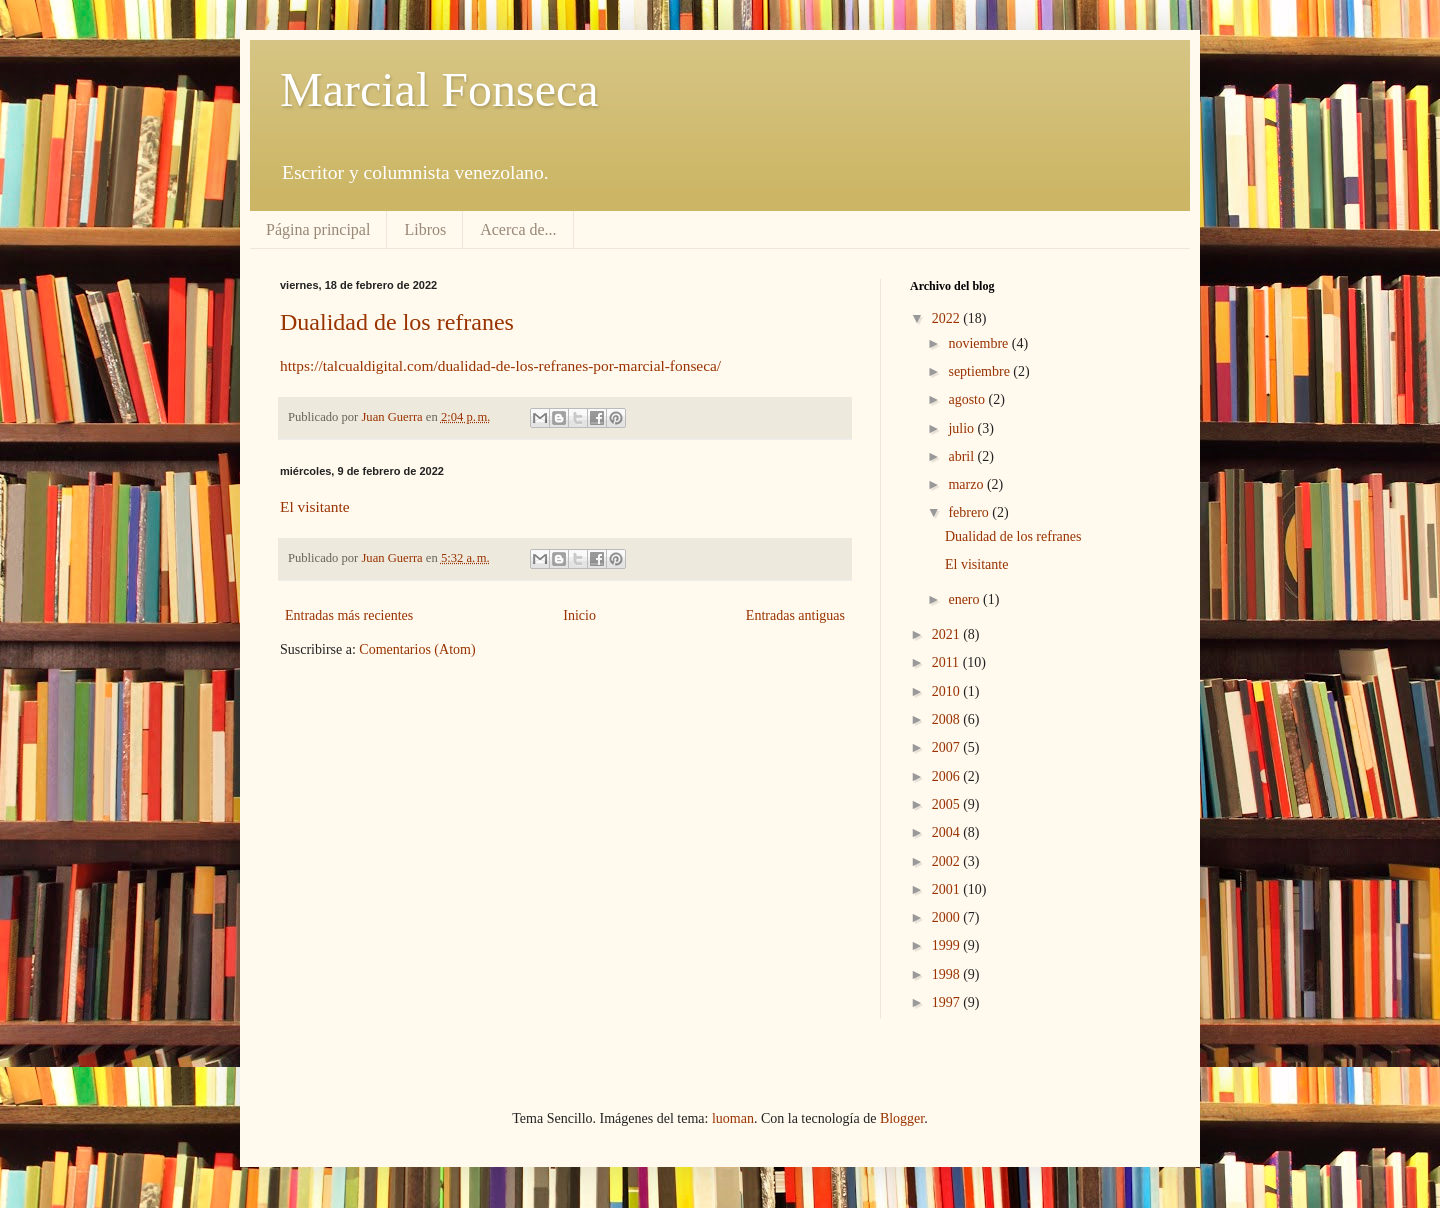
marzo (967, 484)
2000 (948, 917)
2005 (948, 804)
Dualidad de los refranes (397, 322)
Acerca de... (518, 229)
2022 (948, 318)
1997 (948, 1002)
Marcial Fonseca (439, 89)
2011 (947, 662)
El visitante (315, 506)
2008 (948, 719)
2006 (948, 776)
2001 (948, 889)
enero (965, 599)
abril (962, 456)
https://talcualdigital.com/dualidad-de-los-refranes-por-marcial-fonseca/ (500, 365)
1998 (948, 974)
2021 (948, 634)
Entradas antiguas (795, 615)
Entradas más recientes (349, 615)
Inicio (579, 615)
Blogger (902, 1118)
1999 (948, 945)
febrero (970, 512)
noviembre (979, 343)
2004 (948, 832)
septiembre (980, 371)
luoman (733, 1118)
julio (962, 428)
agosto (968, 399)
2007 (948, 747)
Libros (425, 229)
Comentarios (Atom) (417, 649)
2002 (948, 861)
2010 (948, 691)
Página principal (318, 229)
